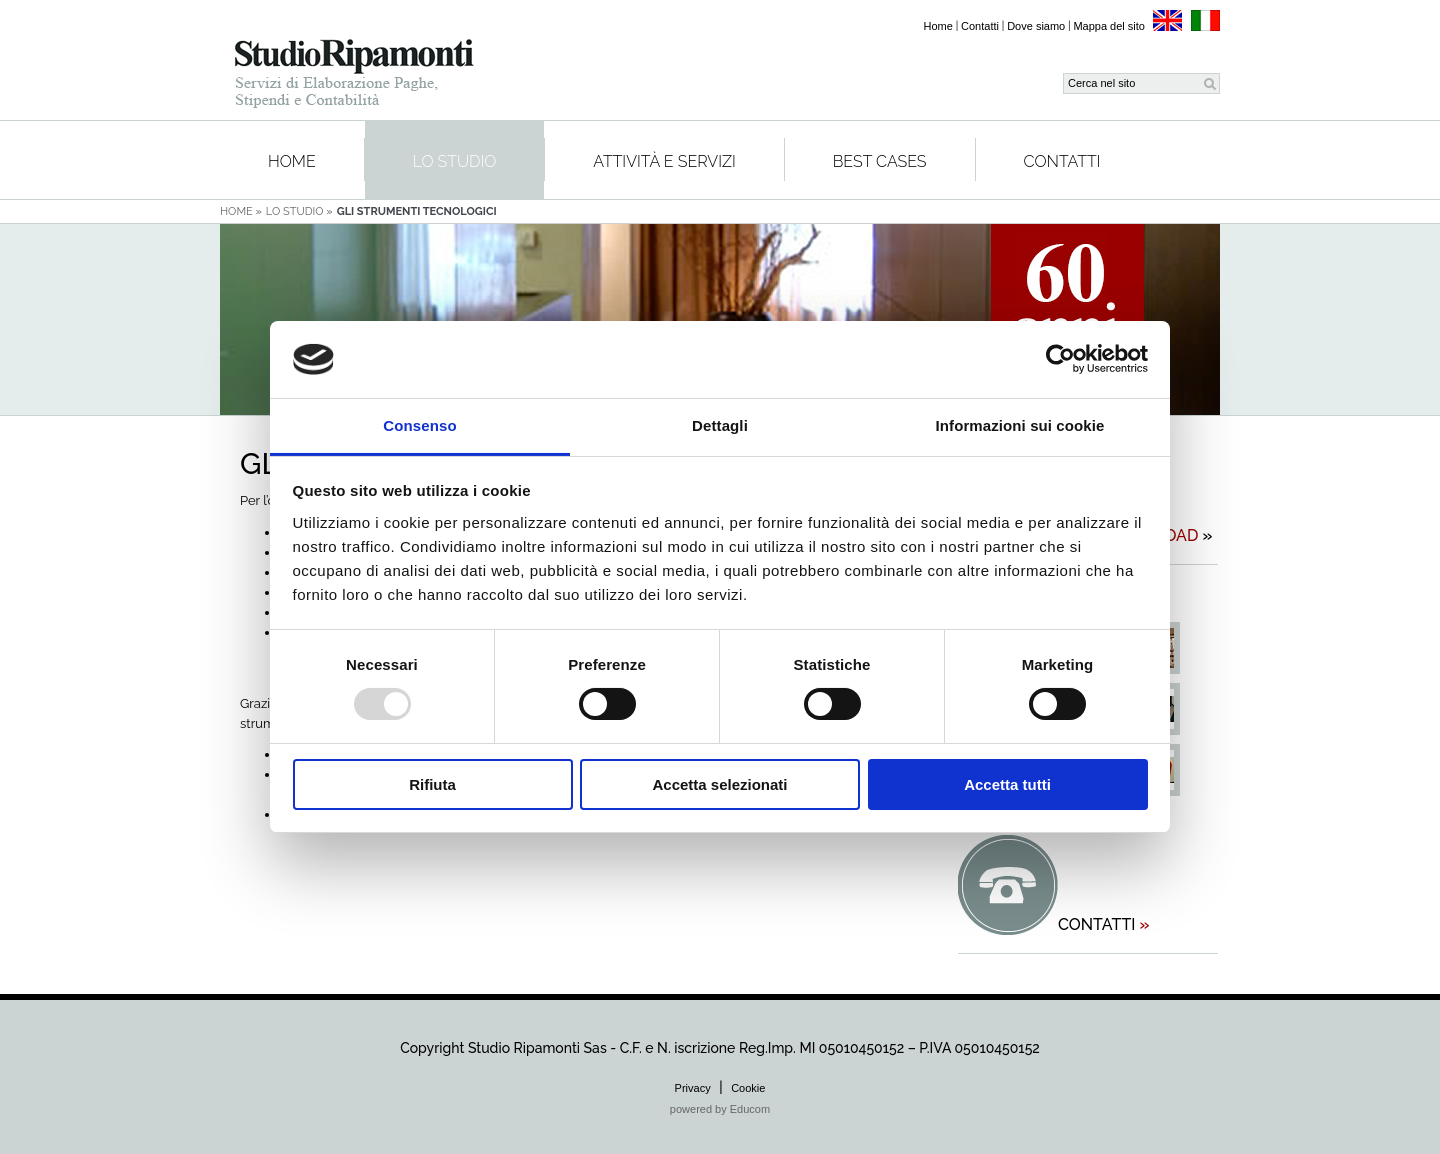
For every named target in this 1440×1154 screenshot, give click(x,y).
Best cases (880, 161)
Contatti (980, 26)
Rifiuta (432, 784)
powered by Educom (720, 1109)
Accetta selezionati (719, 784)
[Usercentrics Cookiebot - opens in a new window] (1060, 359)
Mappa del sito (1109, 26)
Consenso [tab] (419, 425)
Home (938, 26)
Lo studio (455, 161)
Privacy (693, 1088)
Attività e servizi (664, 161)
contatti (1103, 924)
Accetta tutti (1007, 784)
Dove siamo (1036, 26)
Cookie (748, 1088)
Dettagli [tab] (720, 425)
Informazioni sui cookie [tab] (1020, 425)
